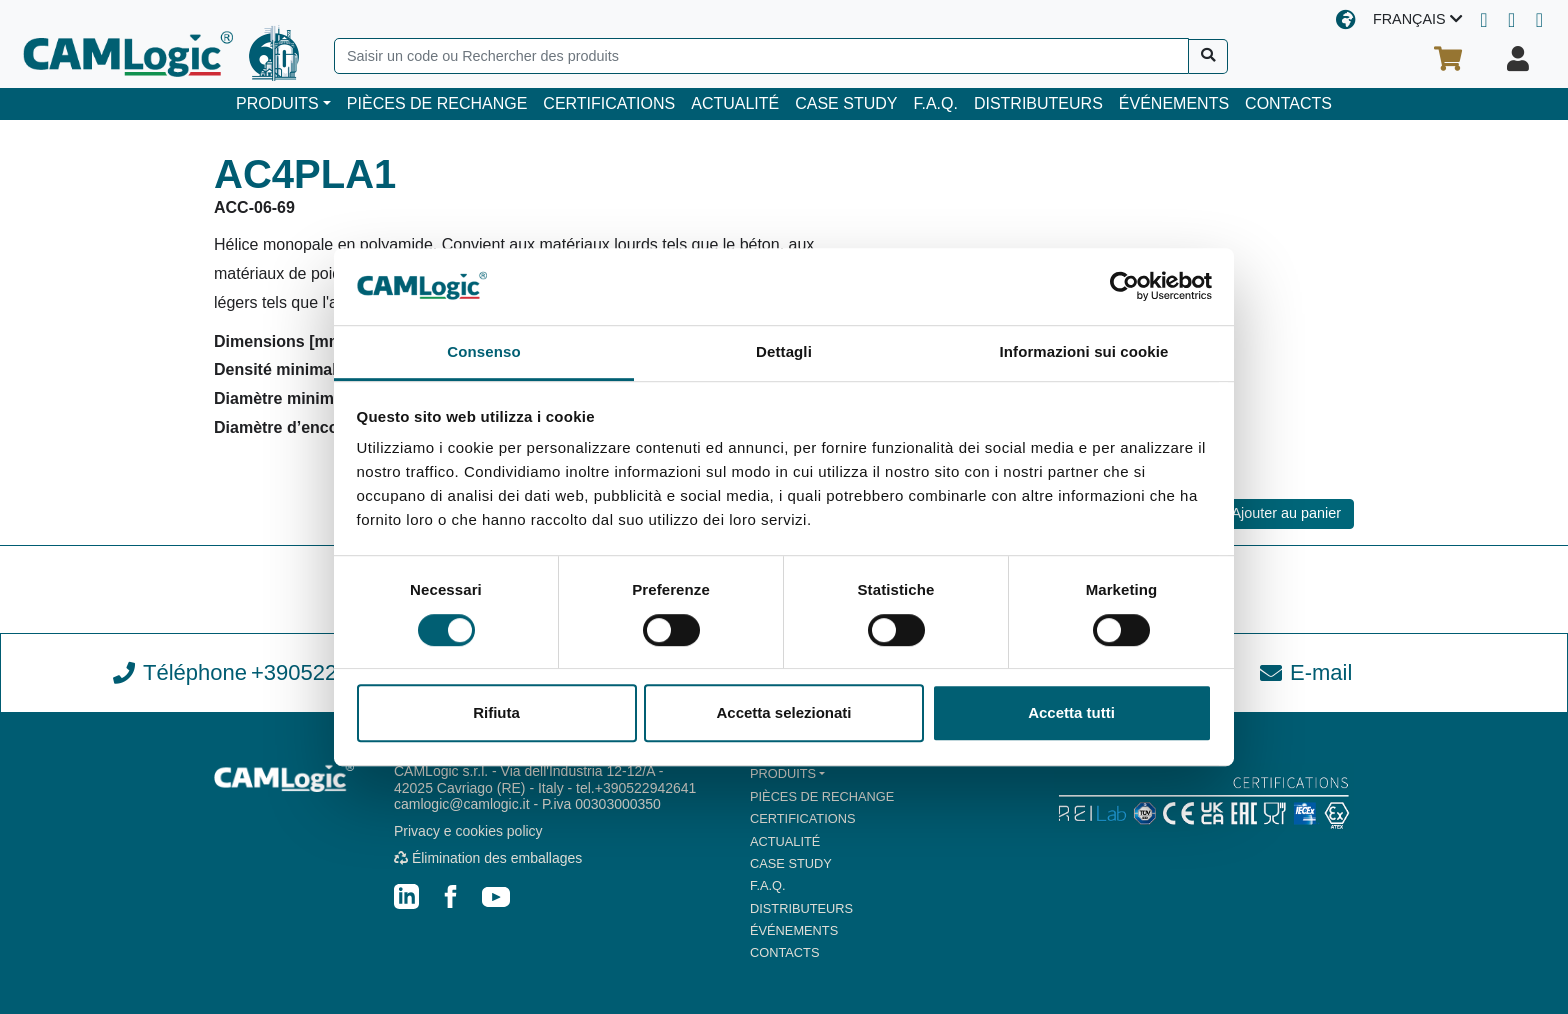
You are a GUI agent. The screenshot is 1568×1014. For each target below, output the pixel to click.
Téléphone (262, 673)
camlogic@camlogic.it (462, 804)
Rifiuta (496, 712)
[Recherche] (1208, 56)
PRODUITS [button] (277, 103)
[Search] (761, 56)
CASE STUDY (846, 103)
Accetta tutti (1071, 712)
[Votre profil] (1518, 59)
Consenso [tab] (483, 351)
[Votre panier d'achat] (1448, 59)
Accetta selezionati (783, 712)
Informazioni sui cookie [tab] (1084, 351)
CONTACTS (1288, 103)
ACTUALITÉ (735, 103)
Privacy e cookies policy (468, 831)
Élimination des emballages (488, 858)
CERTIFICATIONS (609, 103)
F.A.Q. (935, 103)
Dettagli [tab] (784, 351)
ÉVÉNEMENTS (1174, 103)
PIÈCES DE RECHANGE (437, 103)
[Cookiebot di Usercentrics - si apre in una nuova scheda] (1124, 287)
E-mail (1306, 672)
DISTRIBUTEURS (1038, 103)
